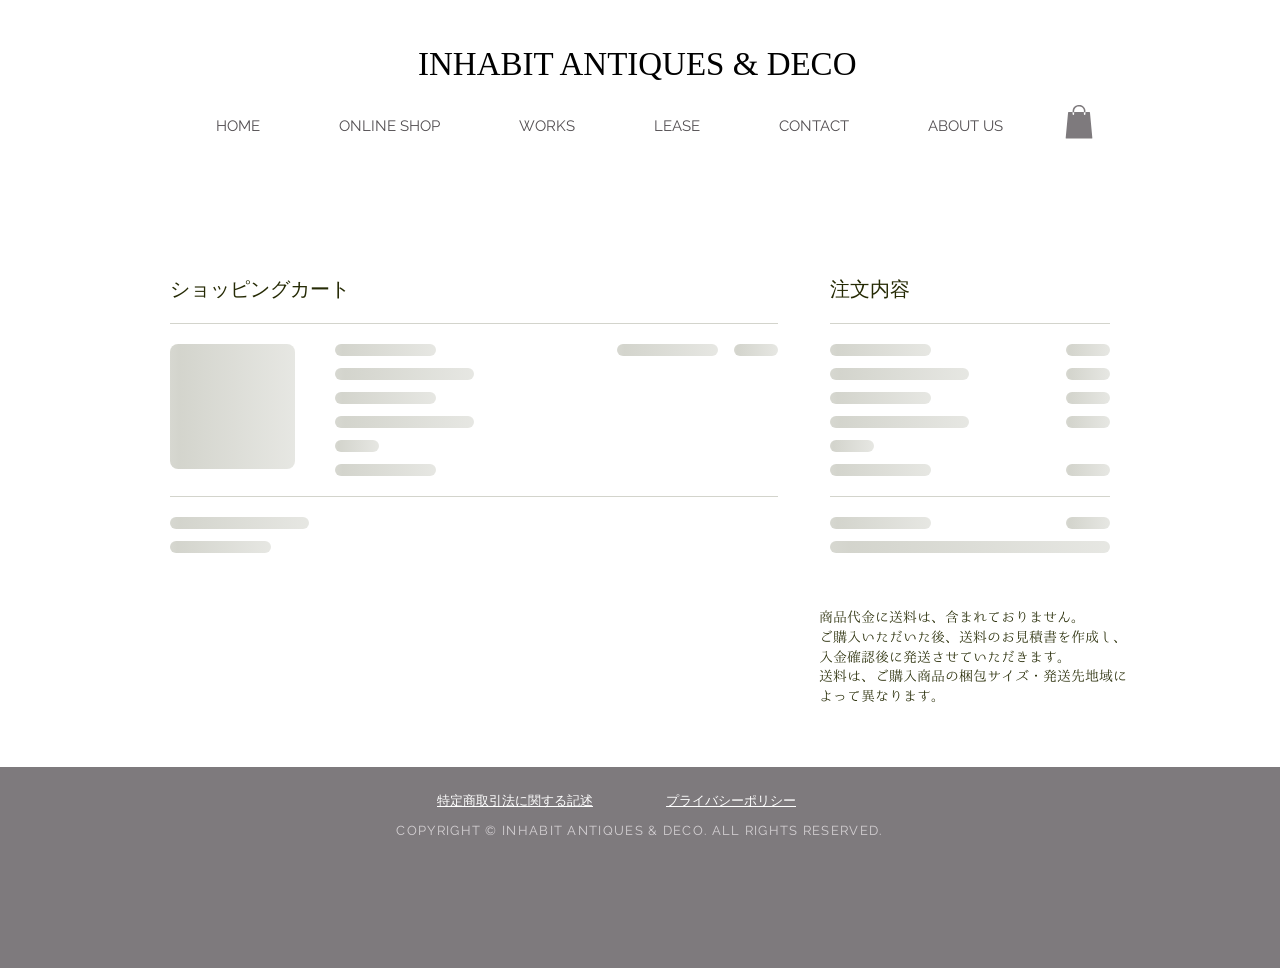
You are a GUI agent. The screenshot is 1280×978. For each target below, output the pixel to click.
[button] (1079, 121)
